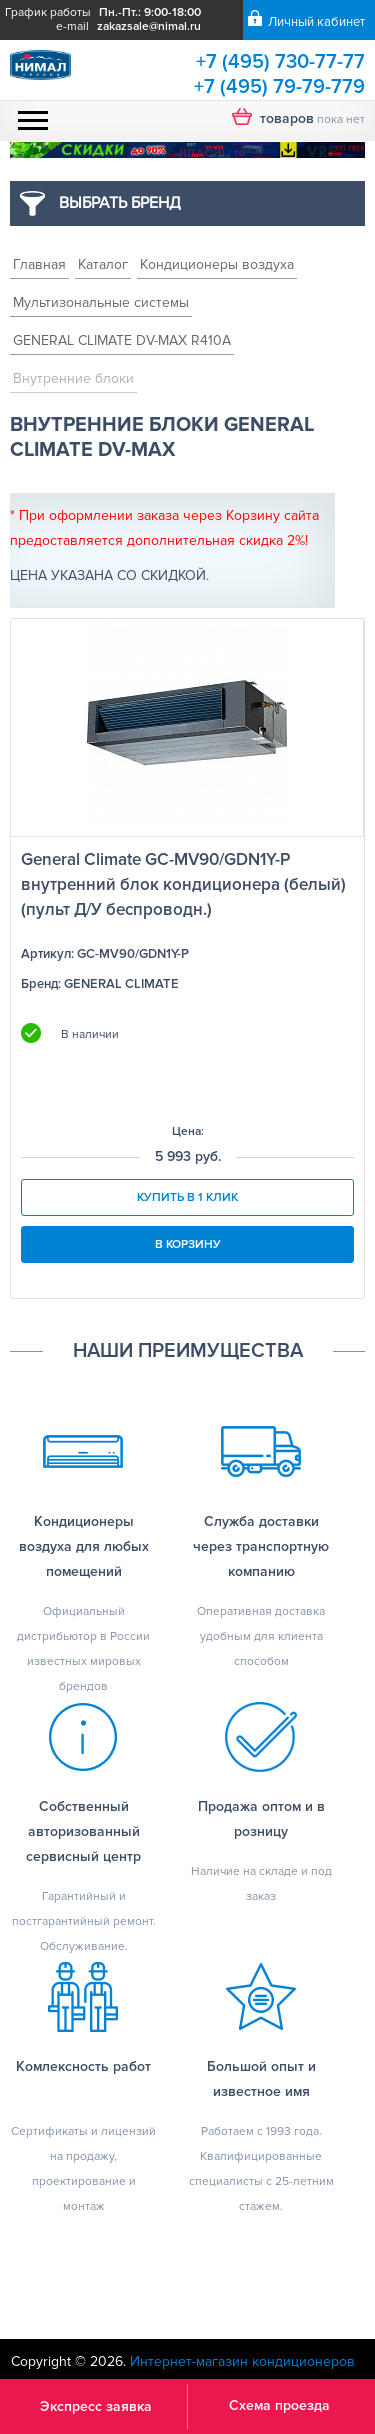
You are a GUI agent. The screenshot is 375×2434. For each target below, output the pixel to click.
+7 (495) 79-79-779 (279, 87)
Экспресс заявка (96, 2406)
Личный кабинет (316, 22)
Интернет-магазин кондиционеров (242, 2361)
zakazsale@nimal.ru (149, 26)
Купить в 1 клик (187, 1197)
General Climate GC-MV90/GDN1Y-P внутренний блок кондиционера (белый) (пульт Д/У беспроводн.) (183, 884)
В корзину (188, 1244)
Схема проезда (279, 2405)
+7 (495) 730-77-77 (280, 62)
